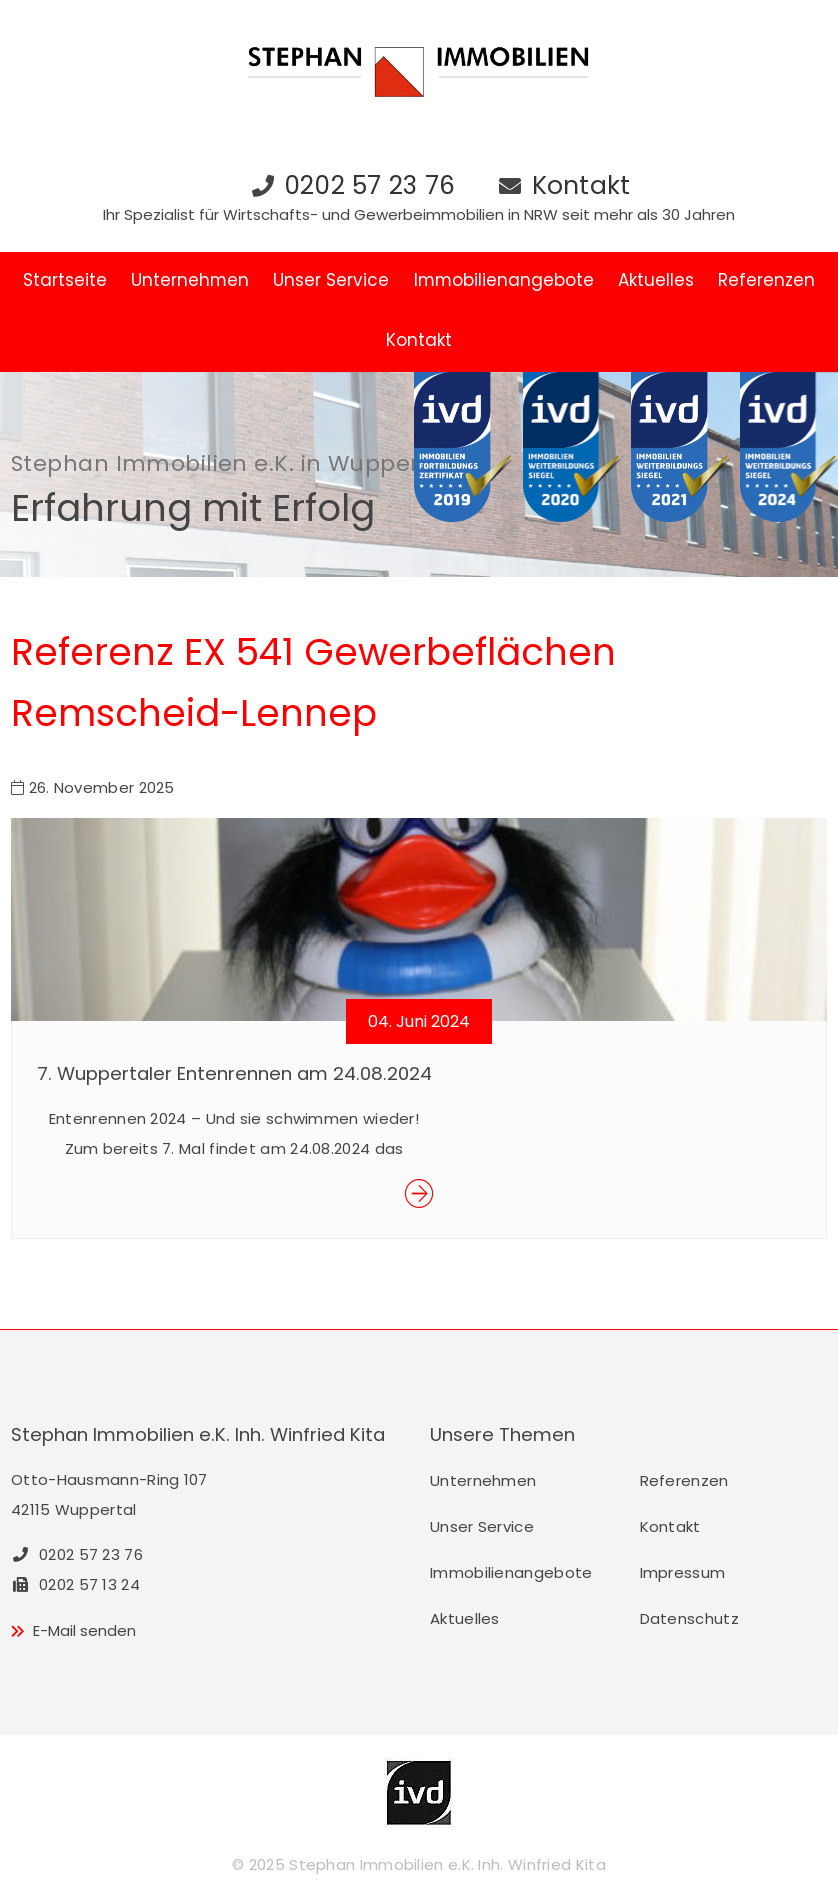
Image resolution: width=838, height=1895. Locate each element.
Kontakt (581, 185)
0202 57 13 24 (75, 1584)
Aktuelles (656, 280)
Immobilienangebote (504, 280)
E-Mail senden (84, 1630)
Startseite (65, 280)
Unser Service (331, 280)
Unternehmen (190, 280)
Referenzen (766, 280)
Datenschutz (689, 1618)
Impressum (683, 1572)
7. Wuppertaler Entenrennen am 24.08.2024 (234, 1073)
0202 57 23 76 (369, 185)
